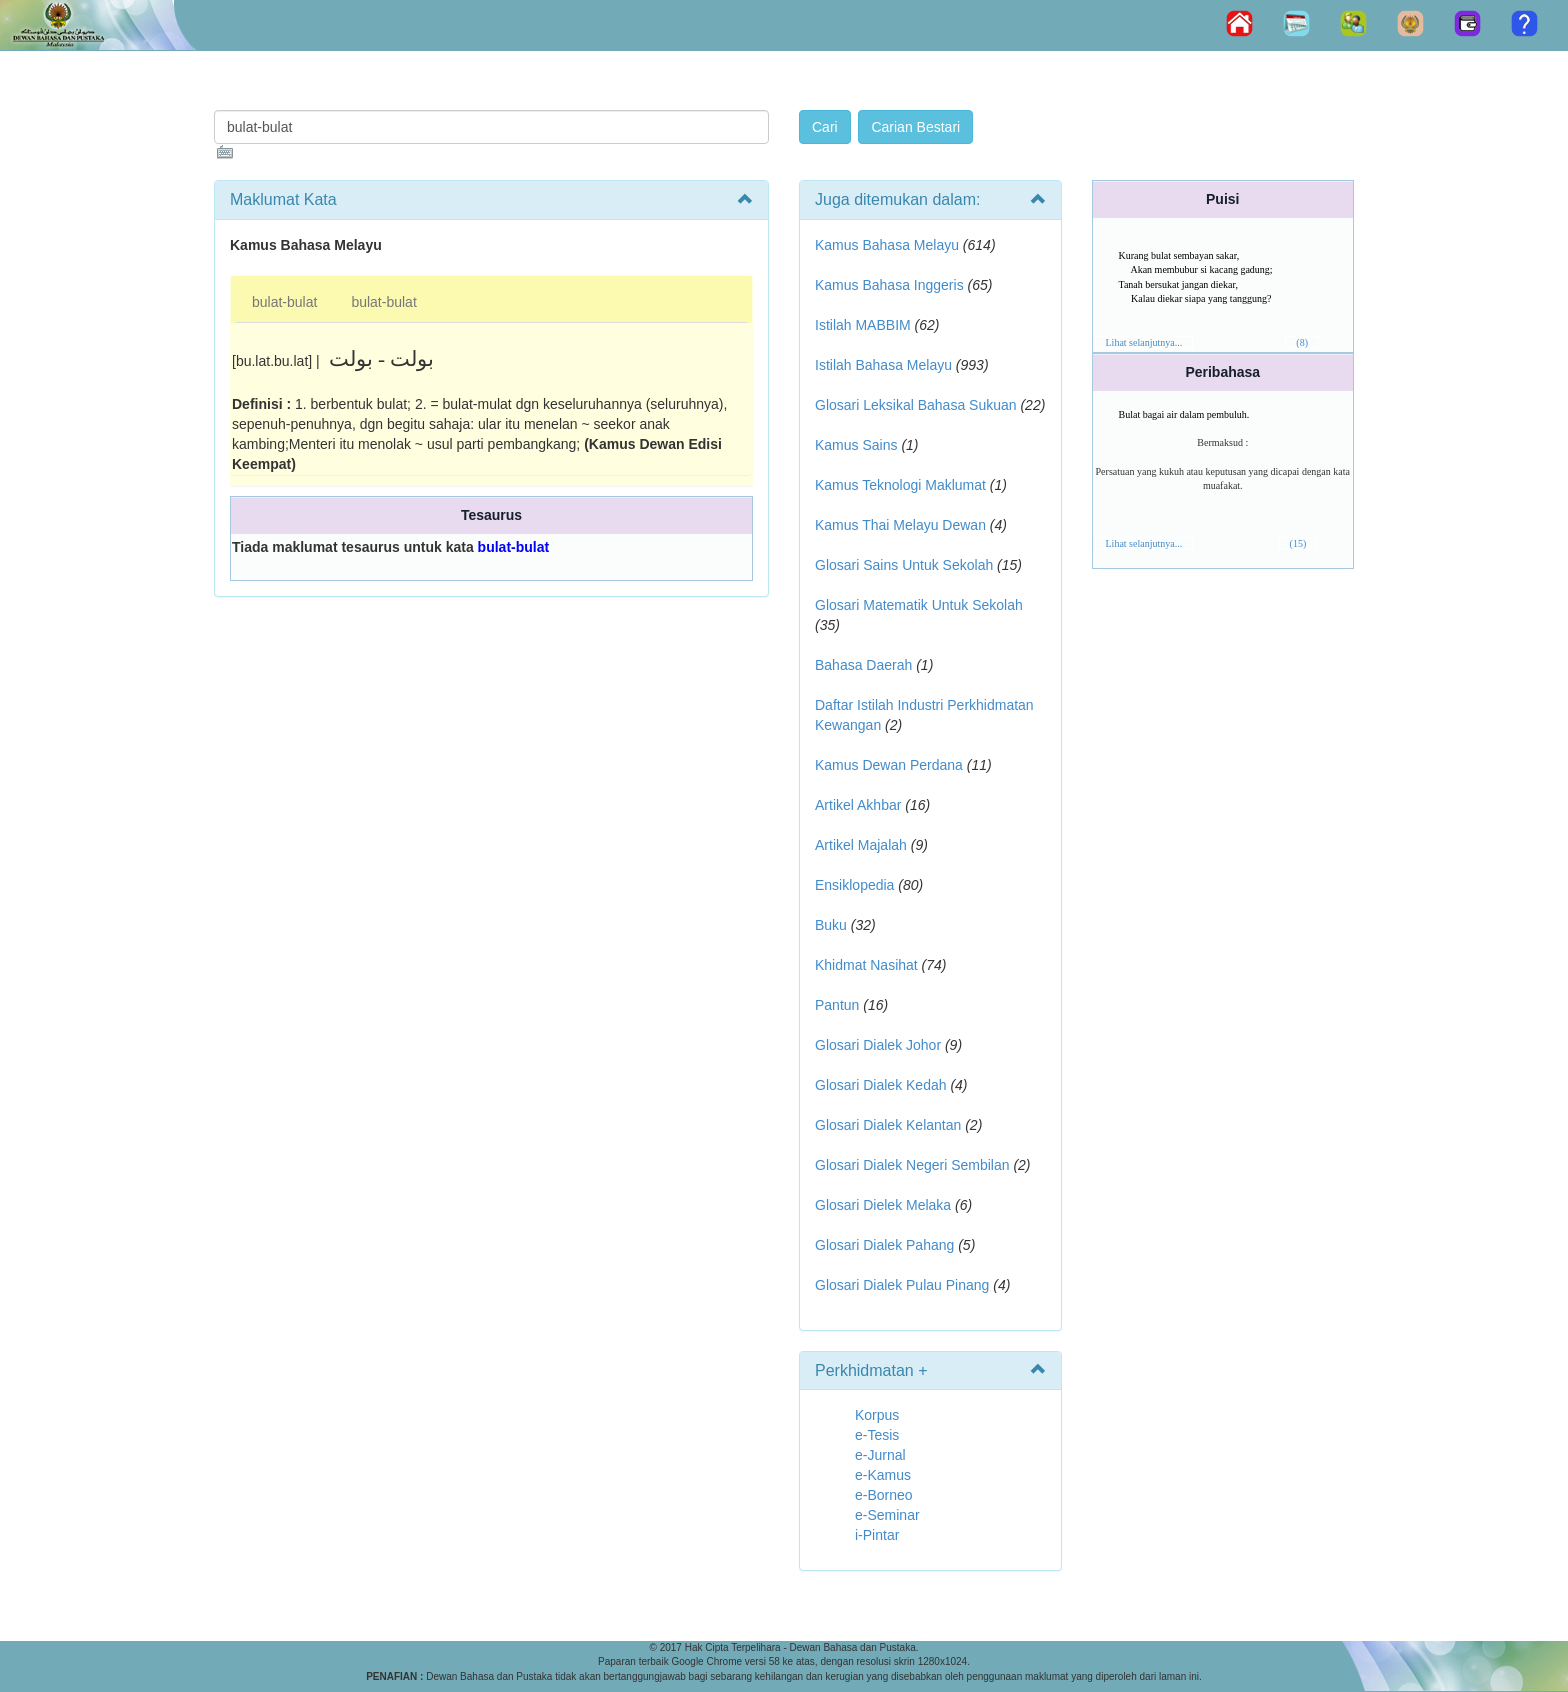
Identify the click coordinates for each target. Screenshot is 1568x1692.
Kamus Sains (856, 445)
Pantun (837, 1005)
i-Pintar (877, 1535)
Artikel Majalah (861, 845)
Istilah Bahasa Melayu (883, 365)
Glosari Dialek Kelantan (888, 1125)
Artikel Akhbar (858, 805)
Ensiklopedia (854, 885)
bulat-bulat (284, 302)
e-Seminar (887, 1515)
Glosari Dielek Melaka (883, 1205)
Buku (831, 925)
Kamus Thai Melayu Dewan (900, 525)
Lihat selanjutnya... (1144, 342)
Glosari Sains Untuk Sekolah (904, 565)
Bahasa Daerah (863, 665)
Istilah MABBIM (863, 325)
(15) (1298, 543)
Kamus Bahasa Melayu (889, 245)
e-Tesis (877, 1435)
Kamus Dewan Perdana (889, 765)
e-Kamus (883, 1475)
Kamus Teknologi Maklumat (900, 485)
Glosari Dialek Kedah (881, 1085)
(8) (1302, 342)
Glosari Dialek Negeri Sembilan (912, 1165)
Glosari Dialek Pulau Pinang (902, 1285)
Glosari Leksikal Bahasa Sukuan (916, 405)
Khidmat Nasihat (866, 965)
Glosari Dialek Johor (878, 1045)
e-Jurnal (880, 1455)
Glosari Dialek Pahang (884, 1245)
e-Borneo (884, 1495)
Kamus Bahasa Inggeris (889, 285)
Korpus (877, 1415)
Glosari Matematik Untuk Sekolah (919, 605)
